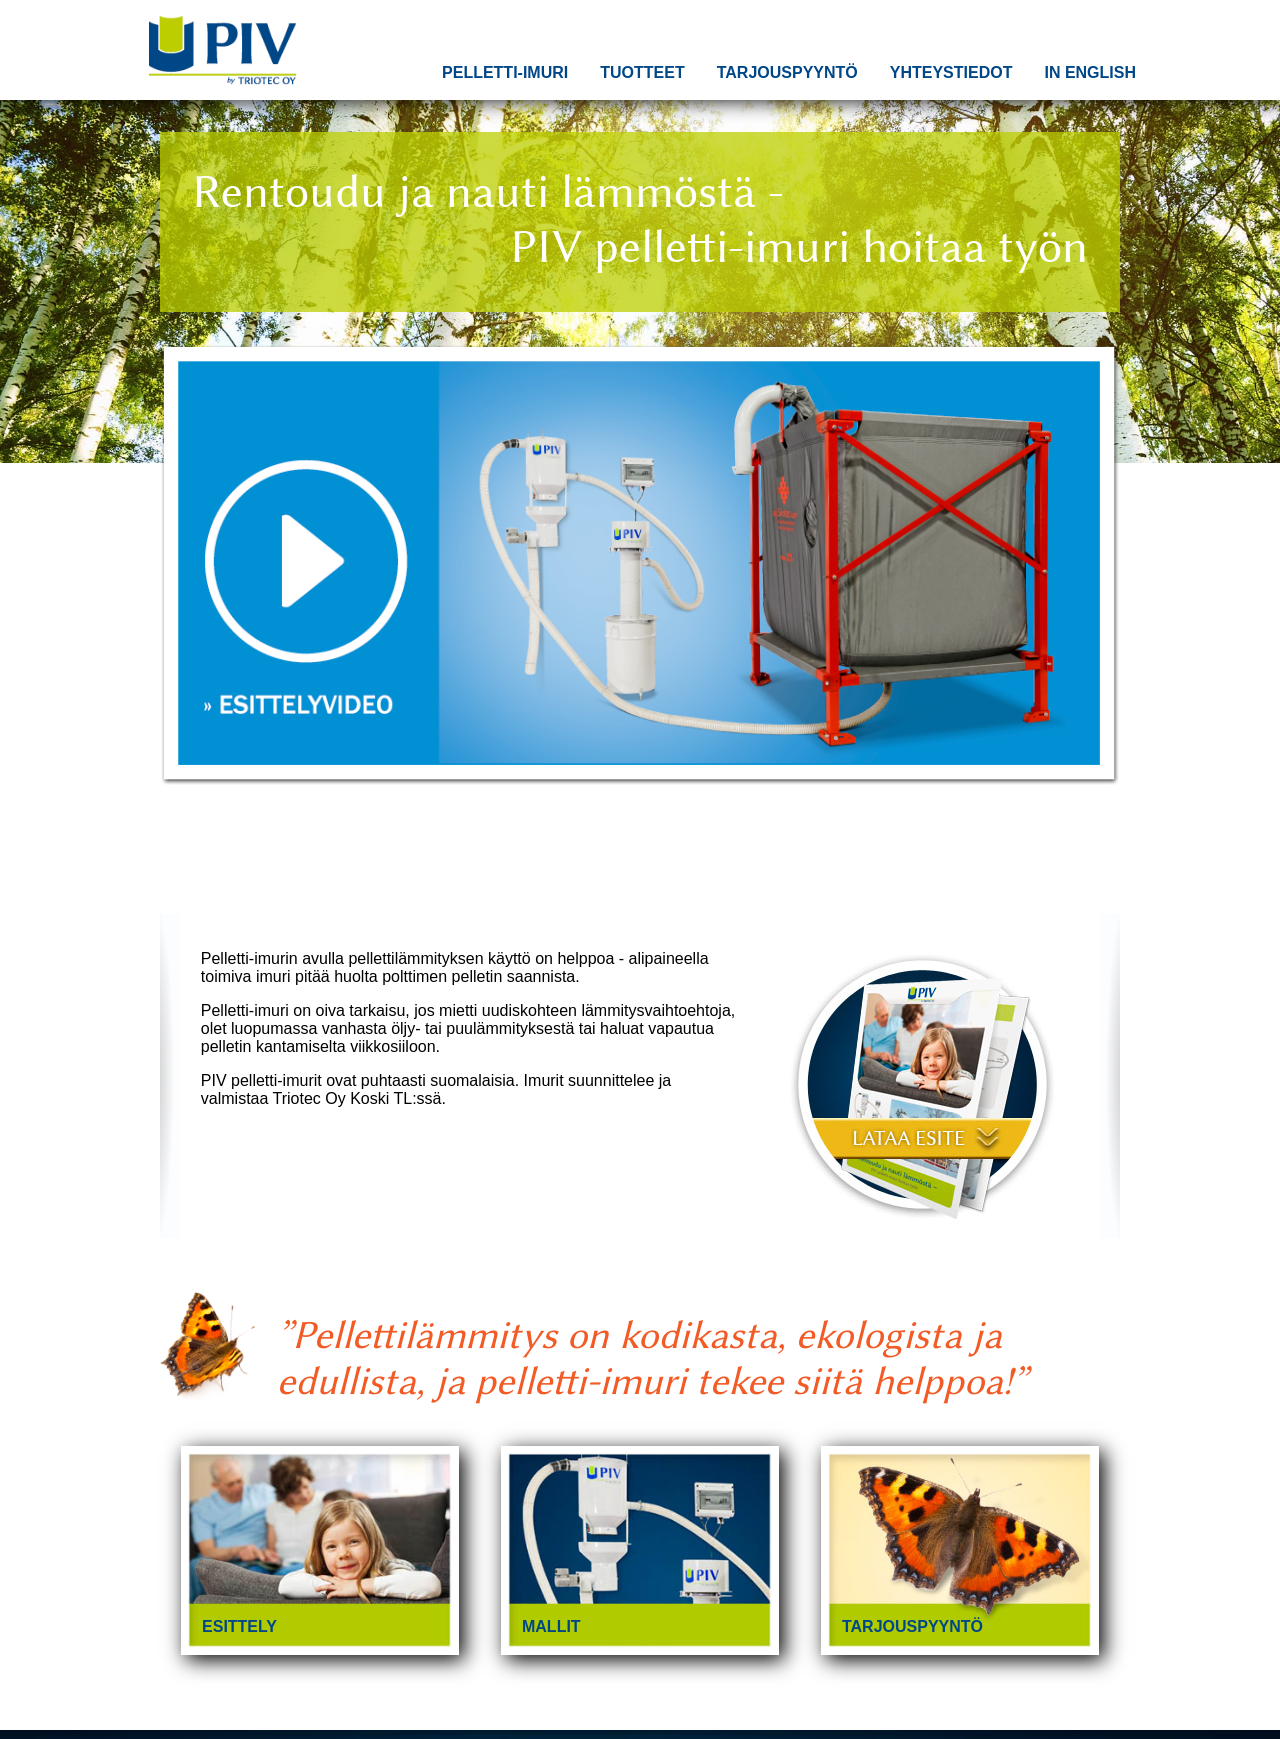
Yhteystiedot (951, 72)
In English (1090, 72)
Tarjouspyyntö (787, 72)
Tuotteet (642, 72)
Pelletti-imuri (505, 72)
